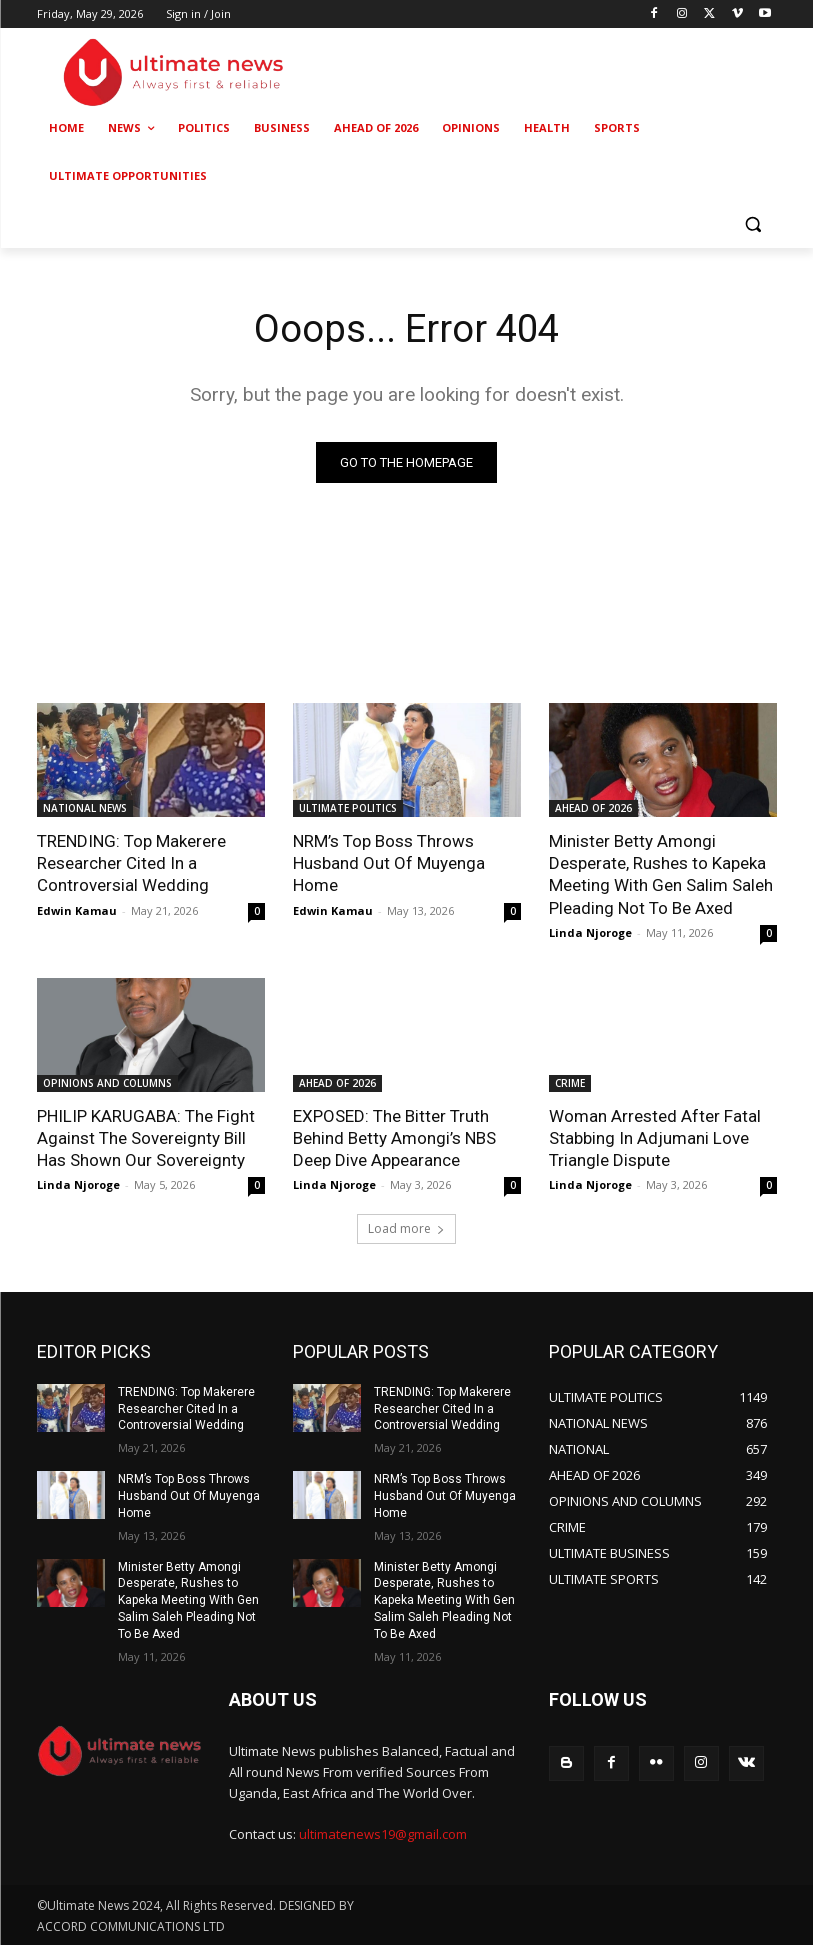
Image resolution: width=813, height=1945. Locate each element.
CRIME (570, 1083)
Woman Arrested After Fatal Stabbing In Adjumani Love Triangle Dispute (655, 1138)
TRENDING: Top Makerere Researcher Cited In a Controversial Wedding (131, 863)
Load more (406, 1228)
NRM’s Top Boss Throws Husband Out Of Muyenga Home (389, 863)
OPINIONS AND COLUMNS (107, 1083)
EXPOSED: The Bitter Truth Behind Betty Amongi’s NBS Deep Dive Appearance (394, 1138)
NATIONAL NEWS (85, 808)
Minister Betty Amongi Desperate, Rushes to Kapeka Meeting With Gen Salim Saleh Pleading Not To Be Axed (661, 874)
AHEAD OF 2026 (593, 808)
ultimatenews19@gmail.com (383, 1834)
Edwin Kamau (77, 910)
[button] (753, 224)
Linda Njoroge (590, 932)
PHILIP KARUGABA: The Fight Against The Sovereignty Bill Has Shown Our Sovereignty (146, 1138)
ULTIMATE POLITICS (348, 808)
